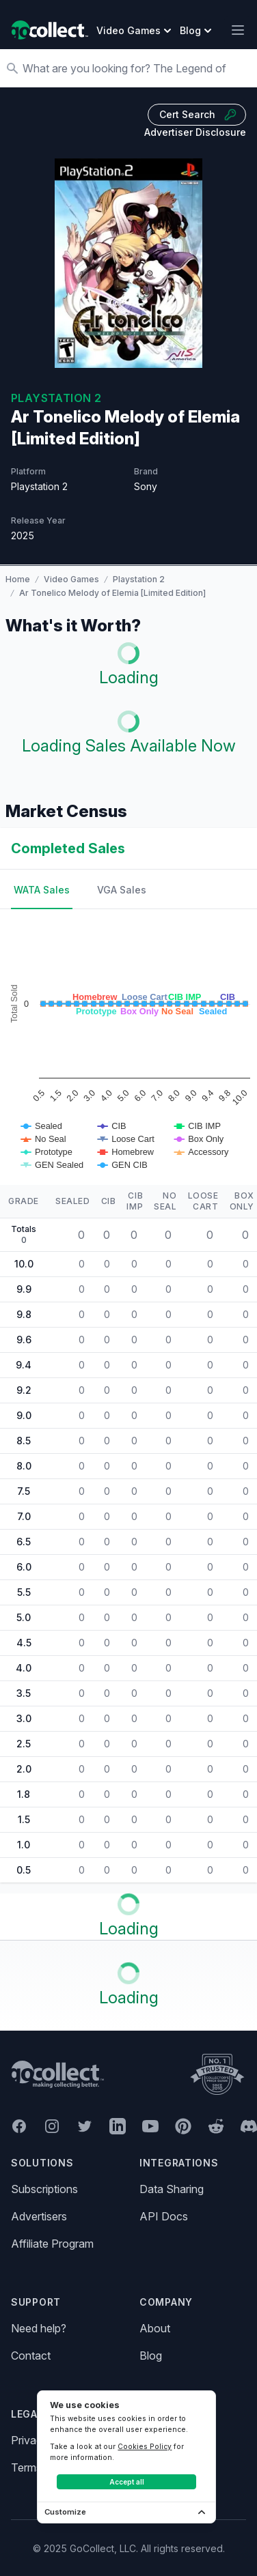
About (154, 2328)
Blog (150, 2355)
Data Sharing (171, 2189)
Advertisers (39, 2216)
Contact (31, 2355)
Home (17, 579)
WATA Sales (42, 890)
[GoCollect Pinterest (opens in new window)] (183, 2126)
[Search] (135, 68)
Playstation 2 (139, 579)
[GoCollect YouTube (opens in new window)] (150, 2126)
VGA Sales (121, 890)
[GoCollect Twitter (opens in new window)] (85, 2126)
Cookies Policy (145, 2446)
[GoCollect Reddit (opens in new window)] (216, 2126)
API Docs (163, 2216)
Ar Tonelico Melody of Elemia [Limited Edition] (112, 593)
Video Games (71, 579)
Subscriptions (44, 2189)
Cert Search (198, 114)
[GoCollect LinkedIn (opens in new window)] (117, 2126)
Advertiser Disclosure (195, 132)
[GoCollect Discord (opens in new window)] (249, 2126)
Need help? (38, 2328)
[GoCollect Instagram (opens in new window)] (52, 2126)
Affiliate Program (52, 2243)
